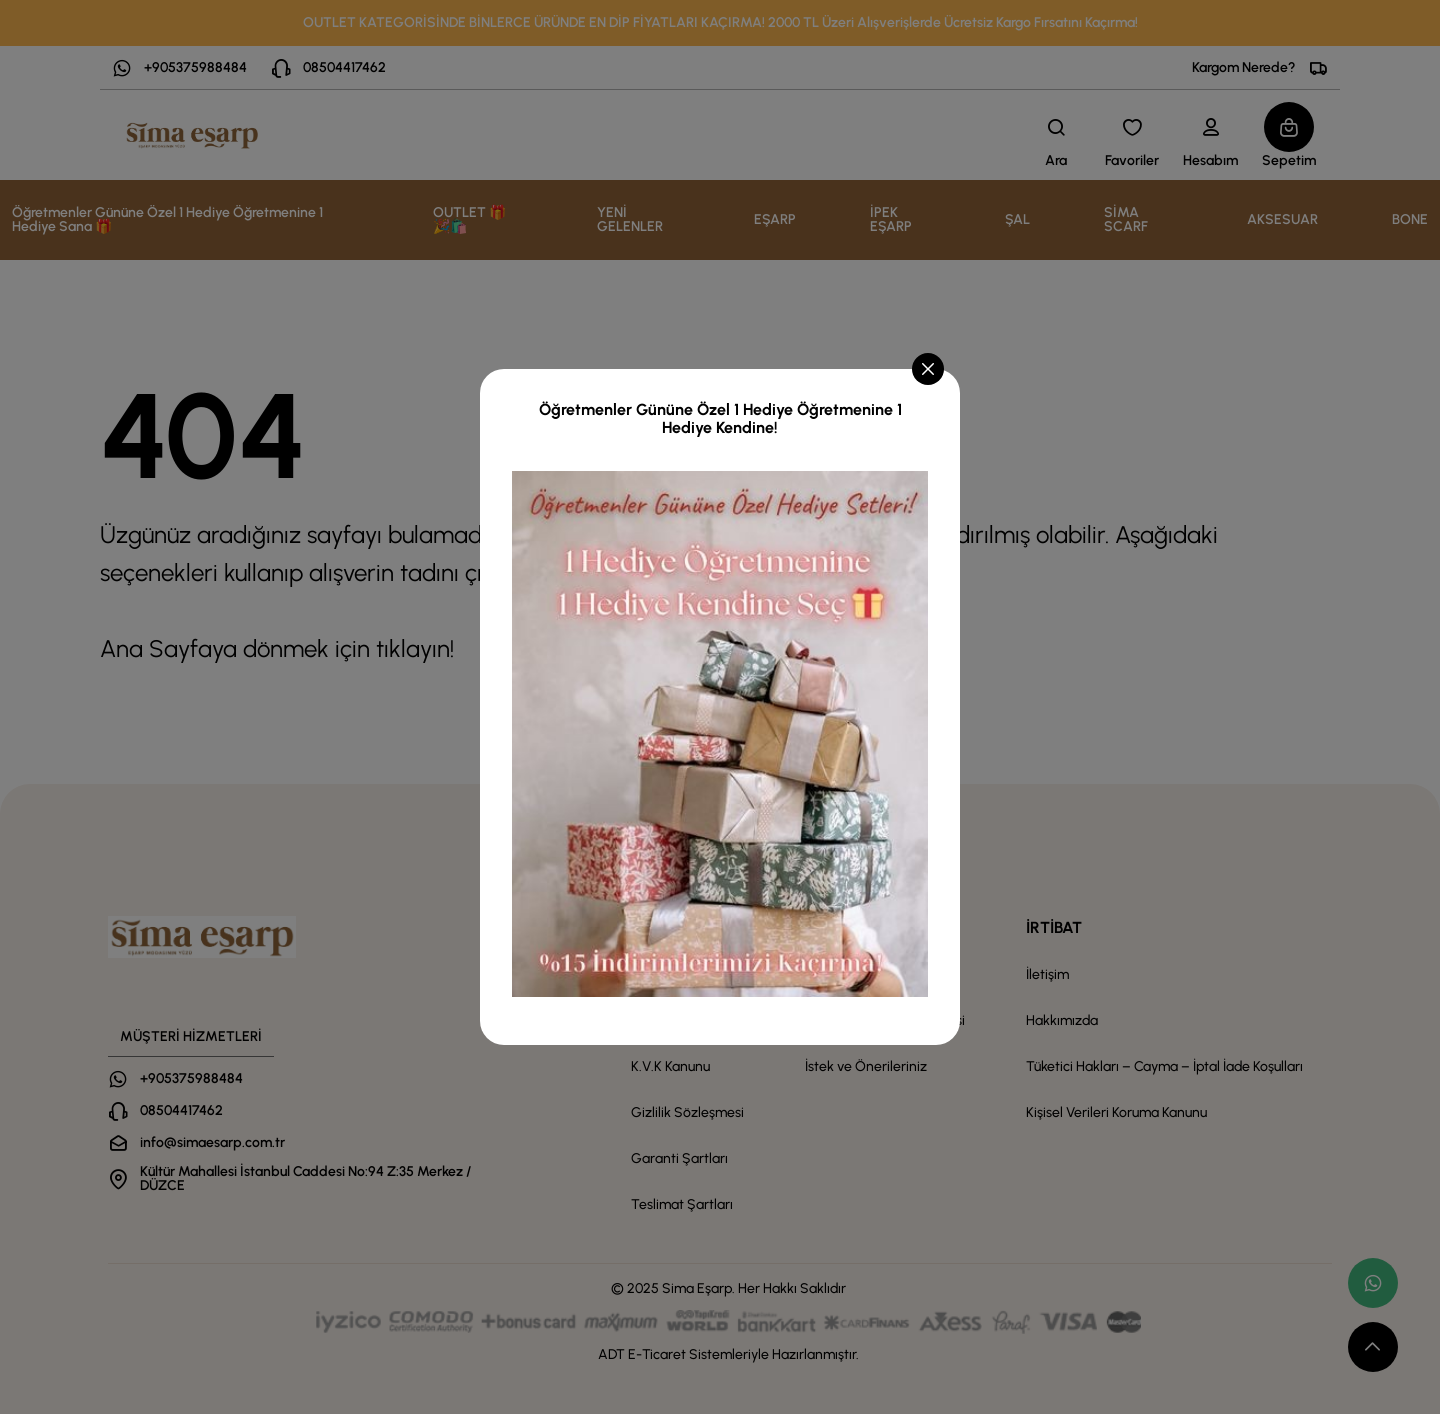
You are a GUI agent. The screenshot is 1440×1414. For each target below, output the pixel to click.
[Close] (928, 369)
